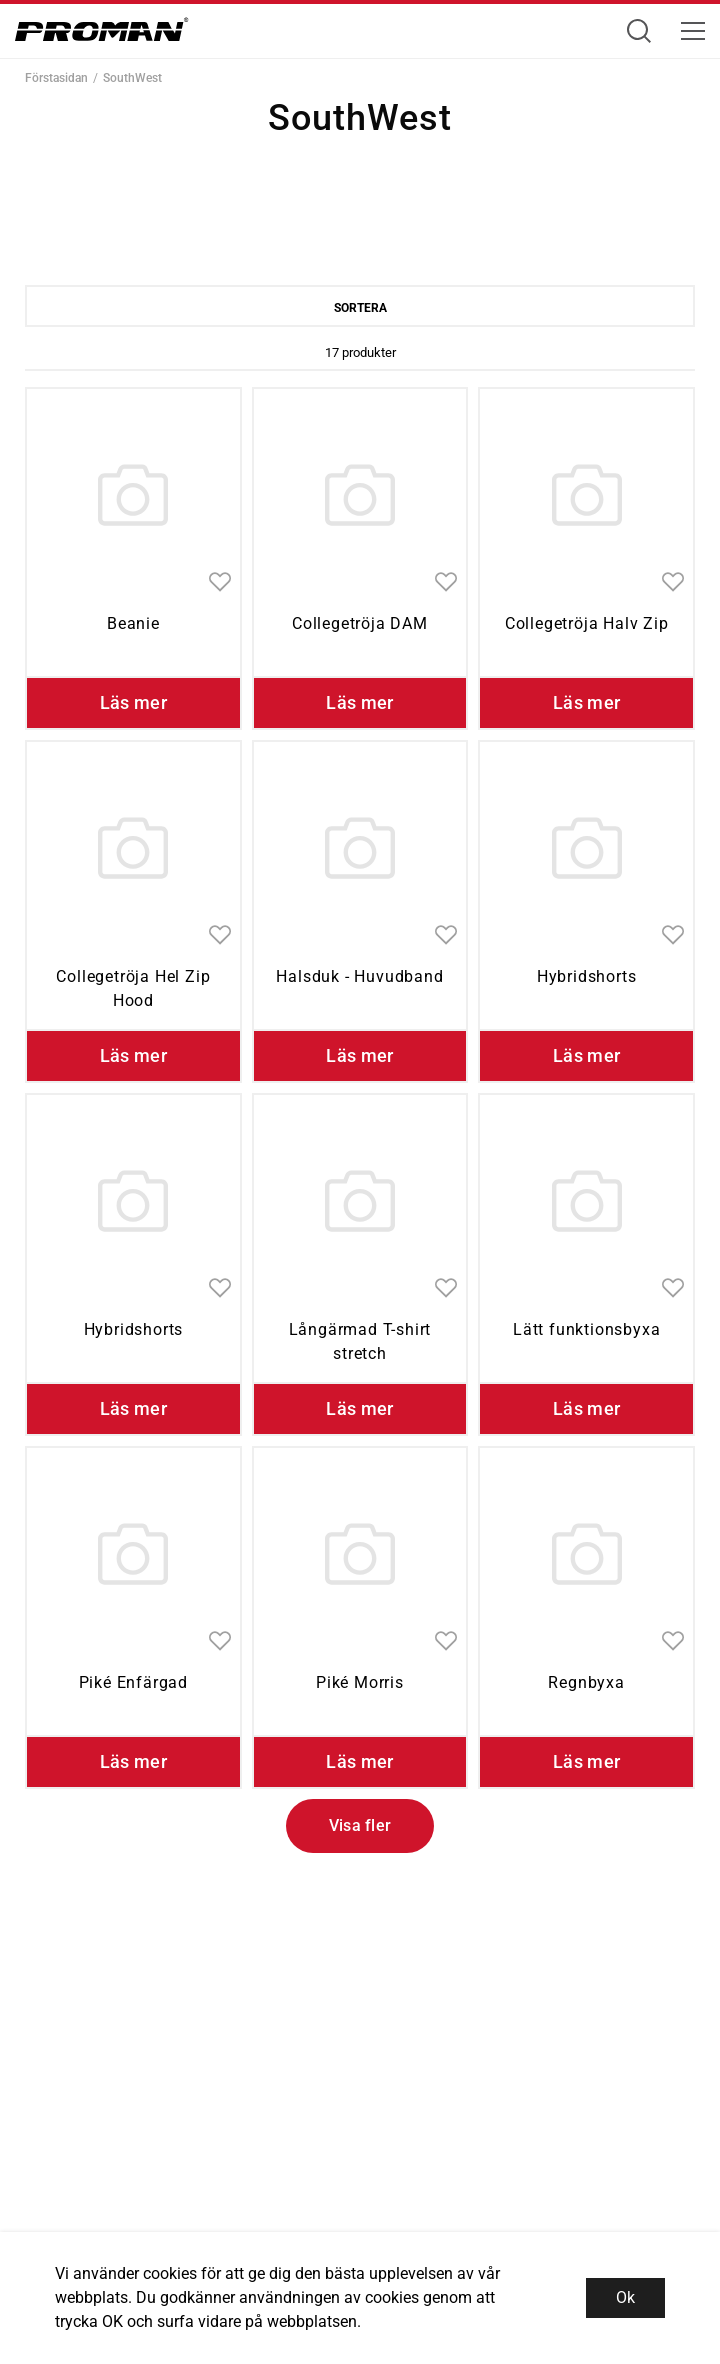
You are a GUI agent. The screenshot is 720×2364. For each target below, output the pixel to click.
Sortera (360, 308)
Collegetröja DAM (360, 623)
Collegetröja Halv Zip (587, 623)
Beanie (133, 623)
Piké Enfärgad (133, 1682)
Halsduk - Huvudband (359, 976)
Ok (625, 2297)
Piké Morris (360, 1682)
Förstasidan (56, 78)
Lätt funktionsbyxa (586, 1329)
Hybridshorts (587, 976)
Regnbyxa (586, 1682)
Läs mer (134, 702)
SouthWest (132, 78)
